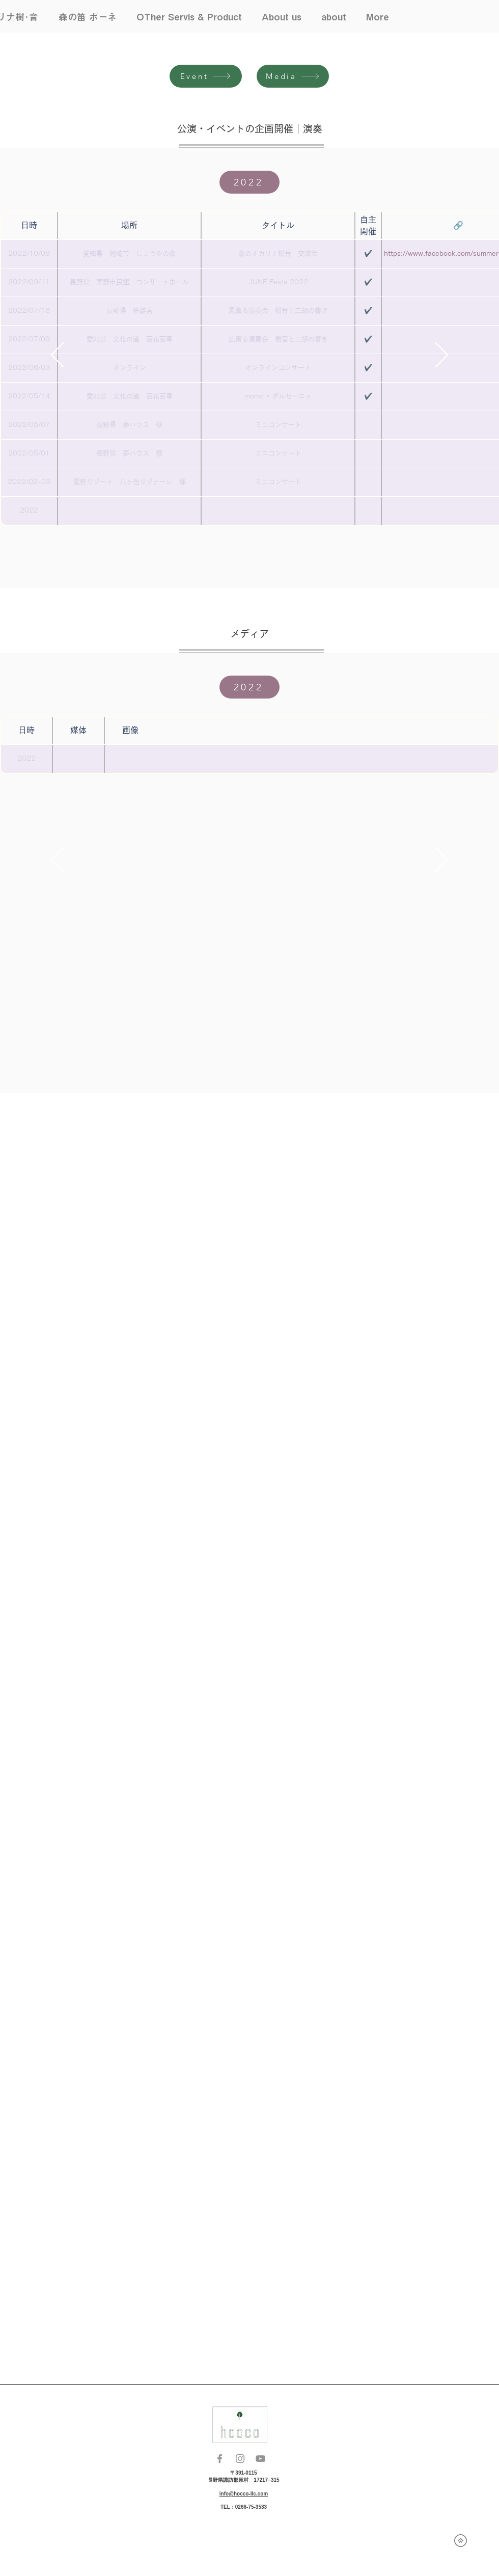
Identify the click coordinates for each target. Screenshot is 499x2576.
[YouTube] (260, 2458)
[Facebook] (220, 2458)
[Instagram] (240, 2458)
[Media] (293, 76)
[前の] (57, 355)
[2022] (249, 182)
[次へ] (441, 355)
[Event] (206, 76)
